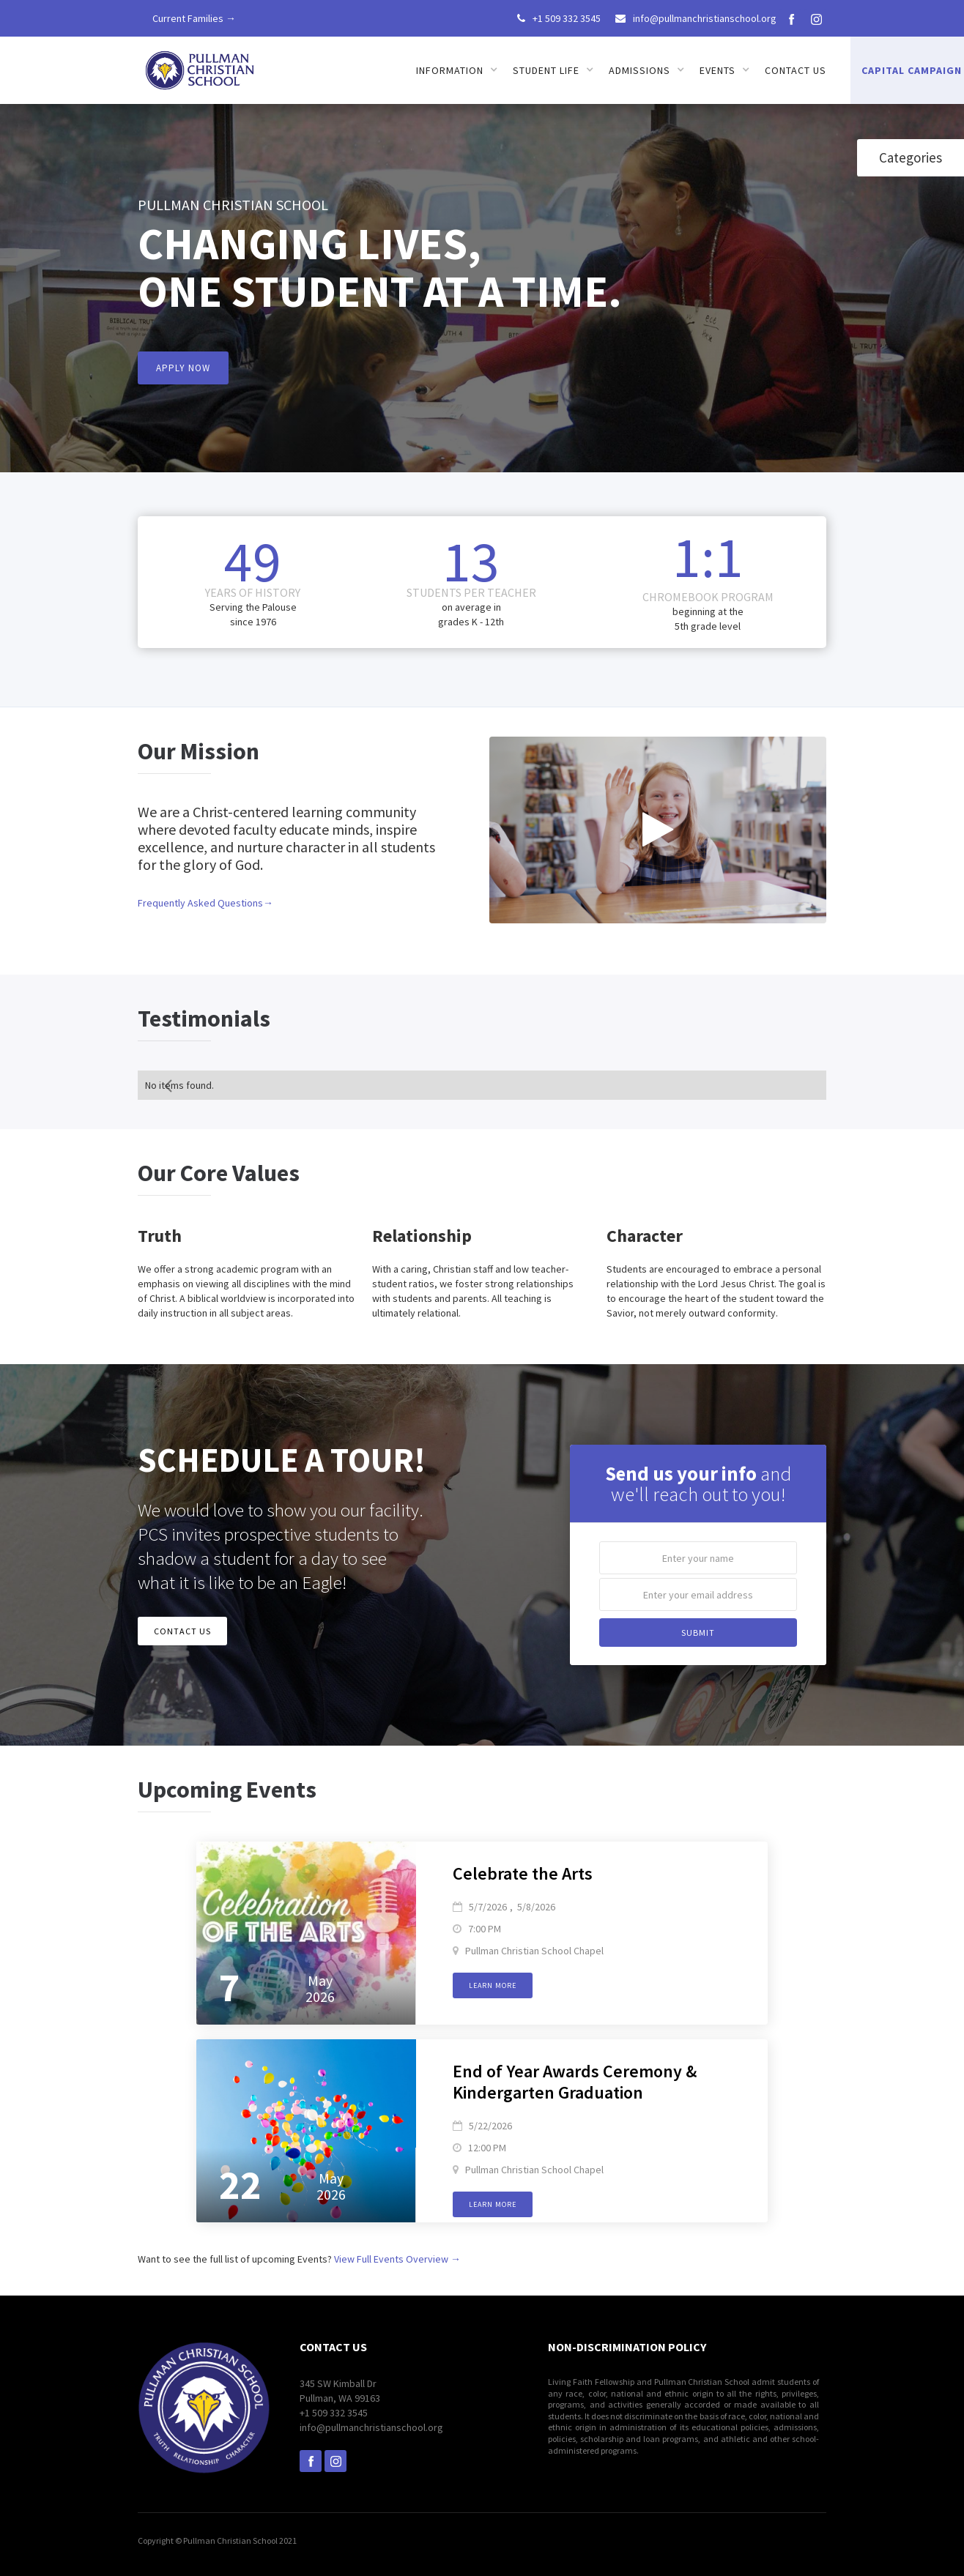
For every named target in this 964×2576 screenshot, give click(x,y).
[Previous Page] (170, 1085)
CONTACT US (182, 1631)
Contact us (795, 70)
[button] (457, 70)
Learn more (492, 1985)
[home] (201, 65)
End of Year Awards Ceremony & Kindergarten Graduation (575, 2082)
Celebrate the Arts (523, 1874)
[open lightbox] (657, 830)
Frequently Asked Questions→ (205, 902)
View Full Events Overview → (397, 2259)
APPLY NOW (183, 368)
